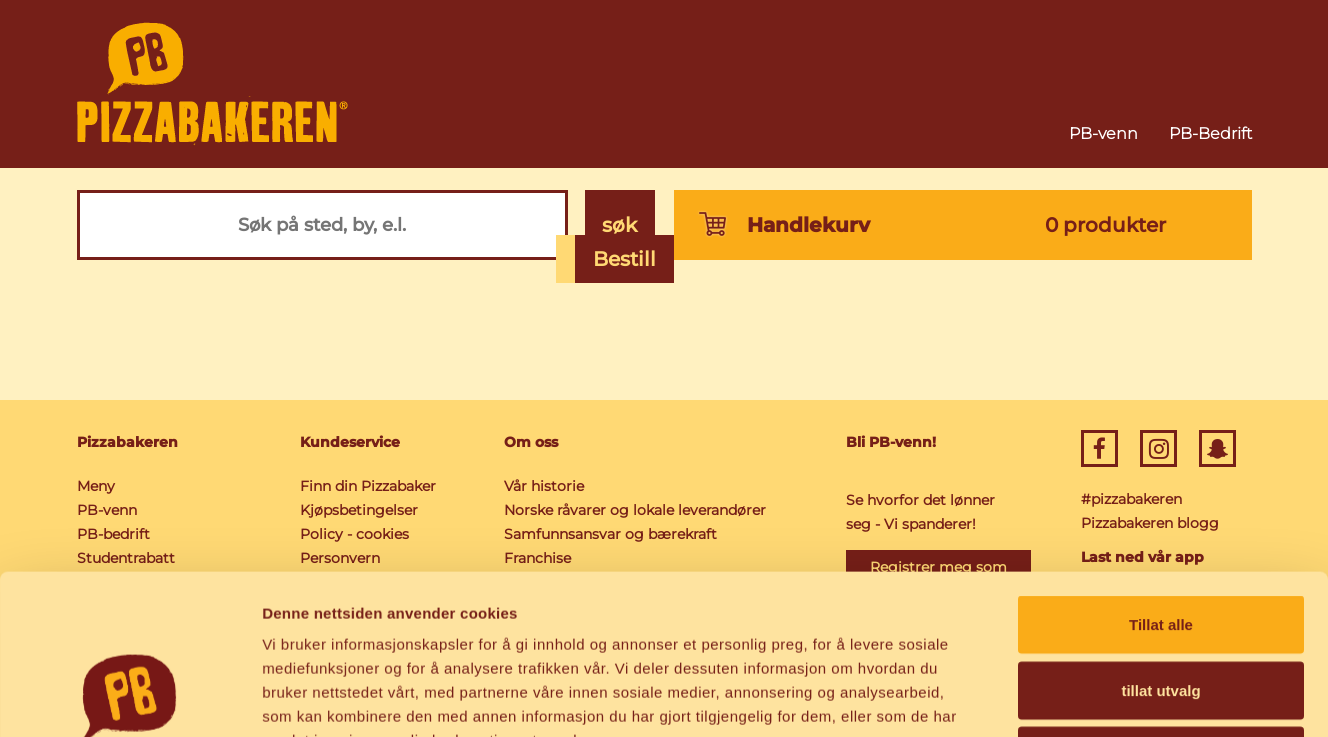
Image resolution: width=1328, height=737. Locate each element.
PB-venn (1103, 133)
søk (619, 225)
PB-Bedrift (1210, 133)
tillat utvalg (1160, 540)
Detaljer (1065, 697)
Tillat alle (1161, 474)
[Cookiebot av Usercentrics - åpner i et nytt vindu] (129, 698)
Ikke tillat (1161, 605)
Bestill (624, 259)
